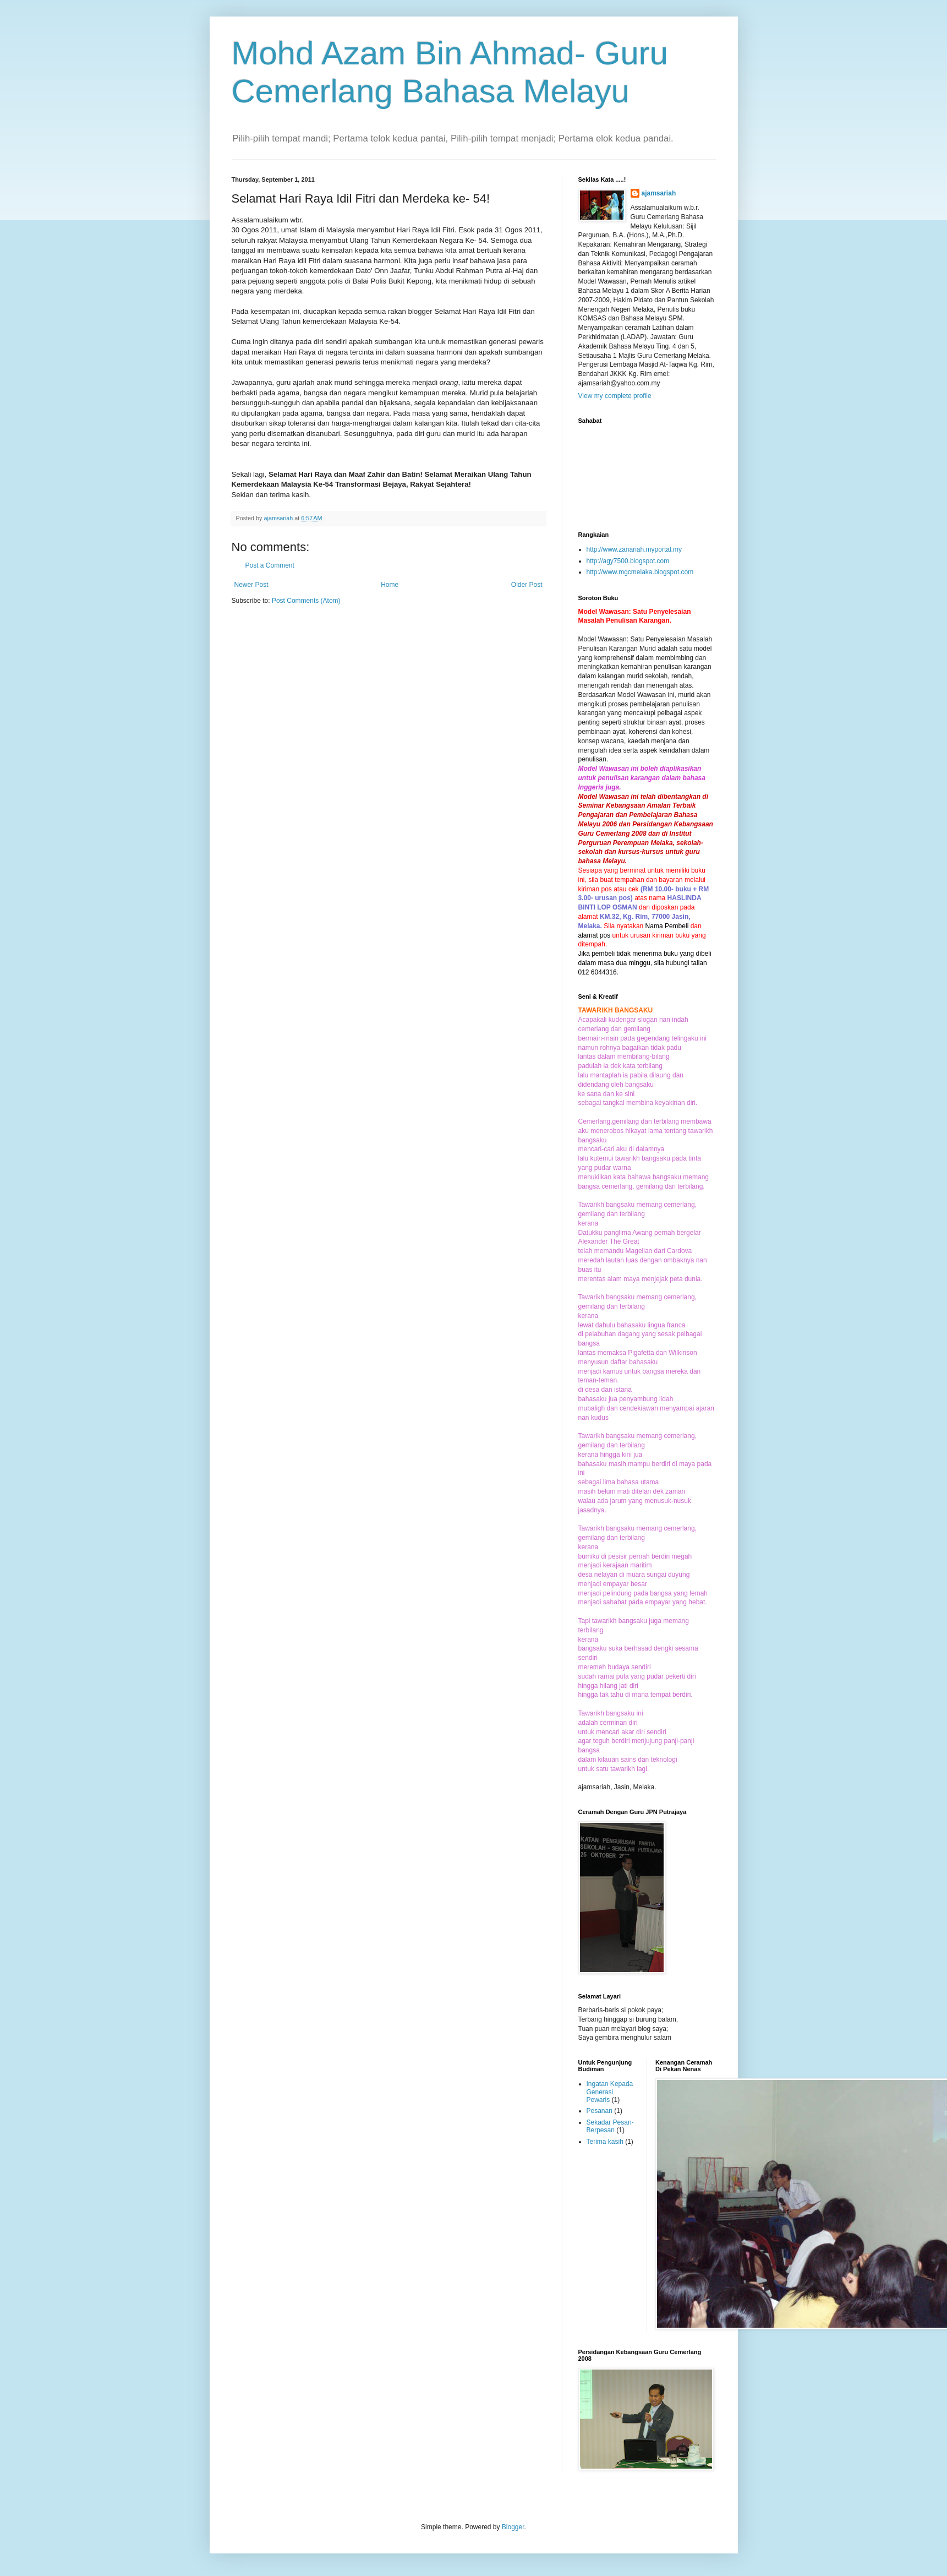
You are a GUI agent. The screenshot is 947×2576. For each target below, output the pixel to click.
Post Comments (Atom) (306, 600)
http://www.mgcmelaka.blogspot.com (640, 572)
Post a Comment (269, 565)
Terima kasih (605, 2141)
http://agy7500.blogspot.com (628, 561)
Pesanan (599, 2111)
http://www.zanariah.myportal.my (634, 549)
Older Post (527, 585)
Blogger (513, 2527)
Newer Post (251, 585)
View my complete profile (615, 396)
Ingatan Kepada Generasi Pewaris (610, 2092)
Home (389, 585)
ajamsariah (659, 193)
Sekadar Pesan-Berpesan (610, 2126)
